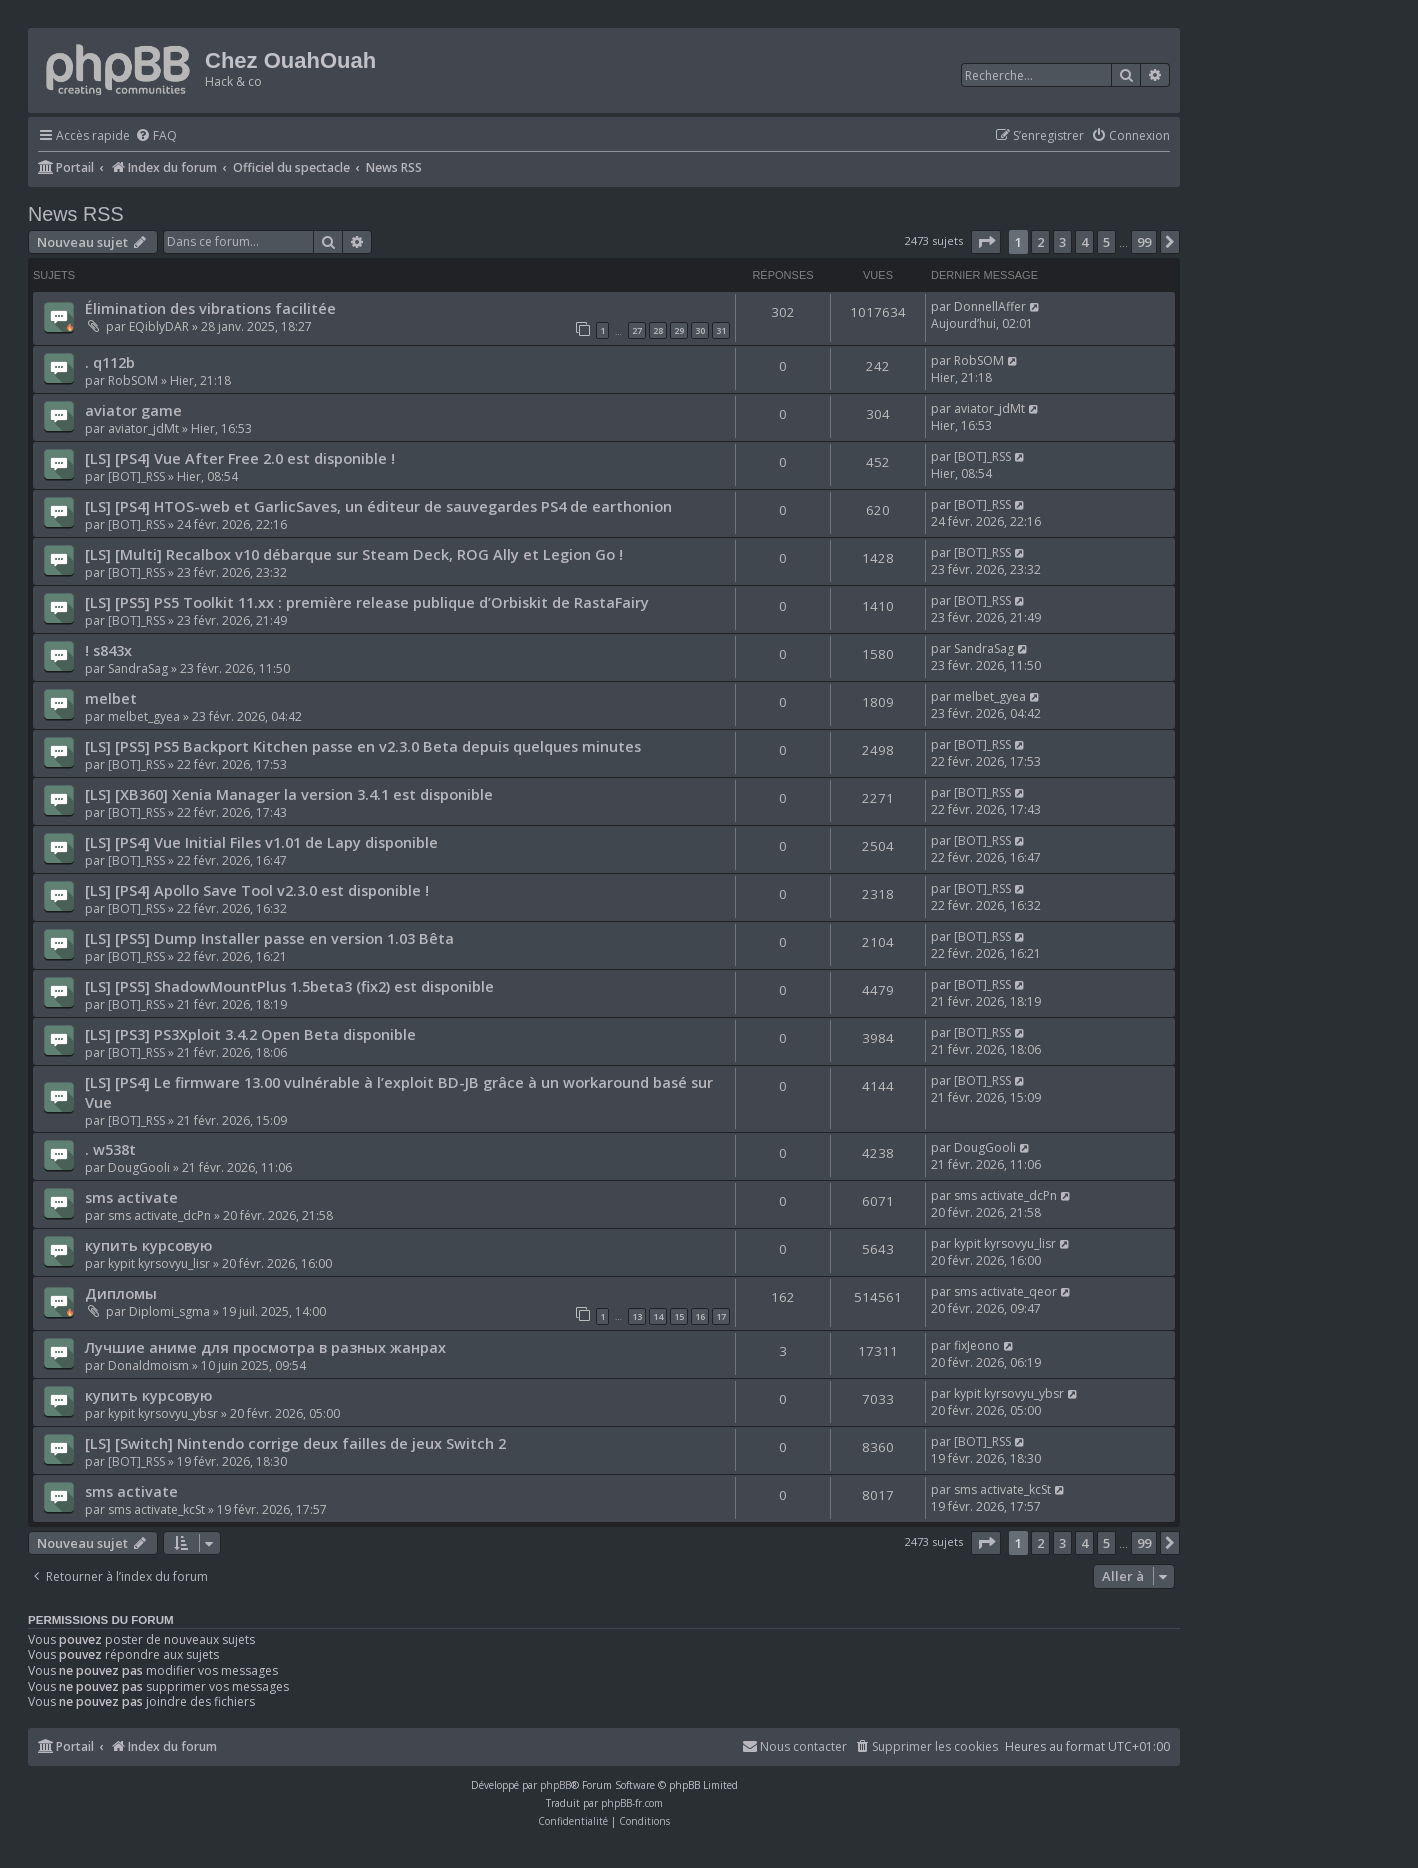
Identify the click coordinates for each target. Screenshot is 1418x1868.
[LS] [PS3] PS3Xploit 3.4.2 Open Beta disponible (250, 1034)
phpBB (555, 1785)
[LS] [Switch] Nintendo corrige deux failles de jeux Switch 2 (295, 1443)
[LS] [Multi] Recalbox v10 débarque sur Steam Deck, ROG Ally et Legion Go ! (354, 554)
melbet (111, 698)
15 (679, 1316)
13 (637, 1316)
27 (637, 330)
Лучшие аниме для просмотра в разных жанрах (265, 1347)
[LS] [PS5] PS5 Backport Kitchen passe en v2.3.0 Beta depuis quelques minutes (363, 746)
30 (700, 330)
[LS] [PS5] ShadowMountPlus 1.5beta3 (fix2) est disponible (289, 986)
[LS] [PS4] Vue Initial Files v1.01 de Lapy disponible (261, 842)
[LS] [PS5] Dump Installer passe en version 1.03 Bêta (269, 938)
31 (721, 330)
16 (700, 1316)
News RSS (76, 214)
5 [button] (1106, 242)
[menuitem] (156, 136)
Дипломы (121, 1293)
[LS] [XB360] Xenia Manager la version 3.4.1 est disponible (289, 794)
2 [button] (1040, 242)
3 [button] (1062, 242)
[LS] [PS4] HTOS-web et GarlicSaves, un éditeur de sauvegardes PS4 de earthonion (378, 506)
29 (679, 330)
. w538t (110, 1149)
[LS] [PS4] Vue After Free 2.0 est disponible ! (240, 458)
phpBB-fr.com (632, 1803)
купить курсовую (148, 1245)
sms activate (131, 1197)
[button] (986, 242)
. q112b (110, 362)
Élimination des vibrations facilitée (210, 308)
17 (721, 1316)
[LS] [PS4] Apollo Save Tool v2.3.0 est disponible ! (257, 890)
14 (658, 1316)
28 (658, 330)
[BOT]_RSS (136, 476)
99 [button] (1144, 242)
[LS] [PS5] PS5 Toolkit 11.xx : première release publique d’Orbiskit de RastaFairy (367, 602)
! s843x (108, 650)
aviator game (133, 410)
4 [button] (1084, 242)
